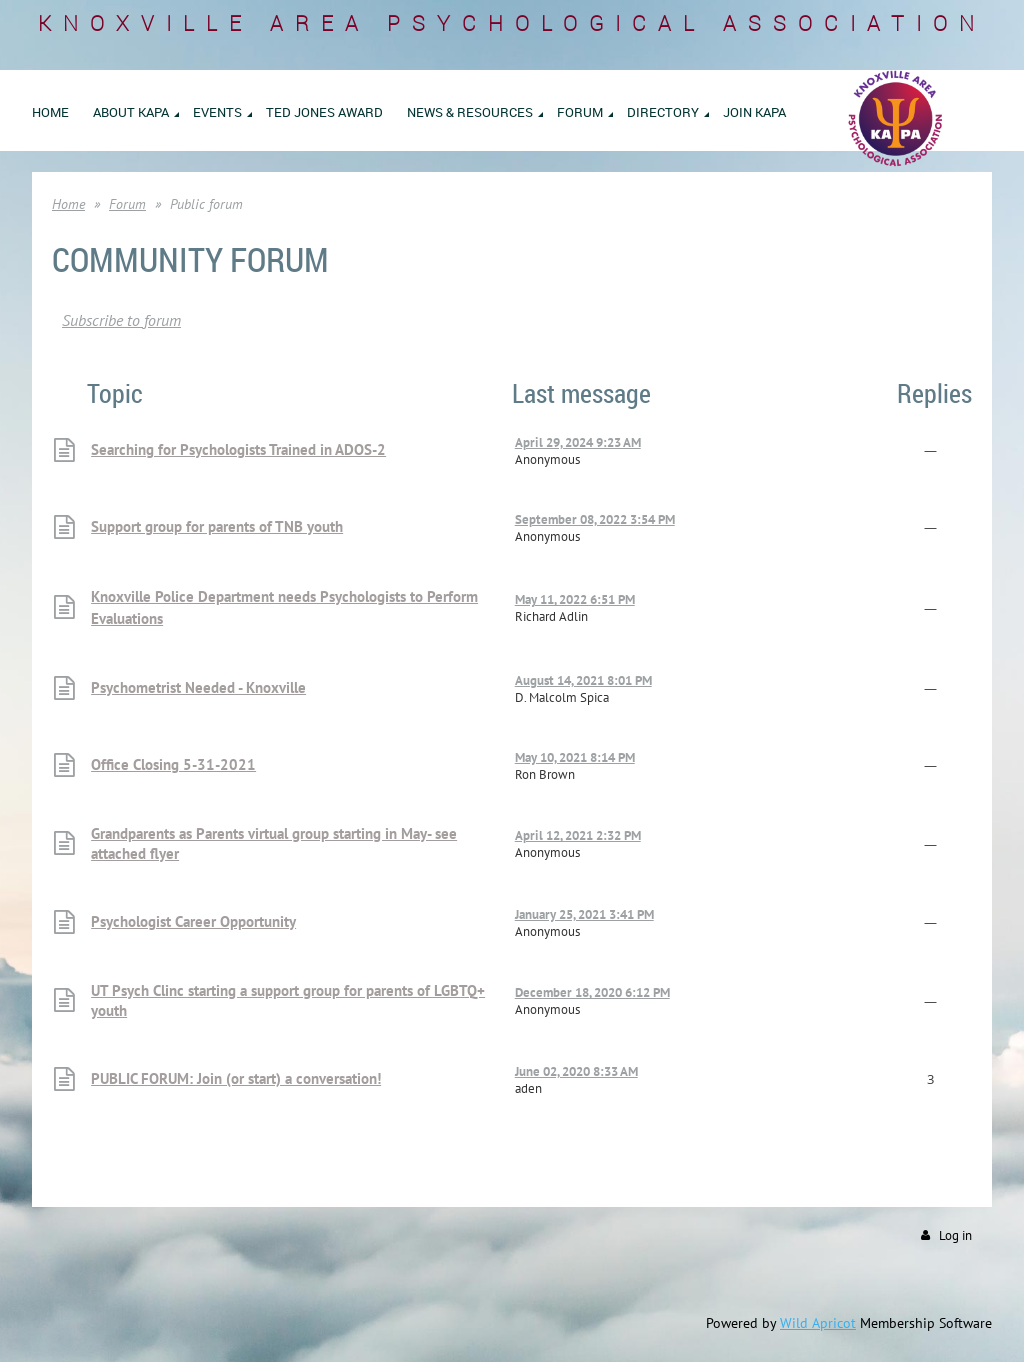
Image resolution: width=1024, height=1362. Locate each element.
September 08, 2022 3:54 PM (595, 519)
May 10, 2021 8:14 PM (575, 757)
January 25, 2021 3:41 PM (584, 914)
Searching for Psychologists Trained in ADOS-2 (238, 449)
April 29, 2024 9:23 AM (578, 442)
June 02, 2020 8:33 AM (576, 1071)
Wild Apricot (818, 1323)
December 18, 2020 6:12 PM (592, 992)
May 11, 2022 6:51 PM (575, 599)
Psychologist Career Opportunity (193, 921)
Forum (127, 204)
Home (68, 204)
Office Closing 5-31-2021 (173, 764)
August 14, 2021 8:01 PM (583, 680)
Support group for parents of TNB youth (217, 526)
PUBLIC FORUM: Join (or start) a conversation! (236, 1078)
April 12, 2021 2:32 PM (578, 835)
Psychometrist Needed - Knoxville (198, 687)
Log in (955, 1235)
